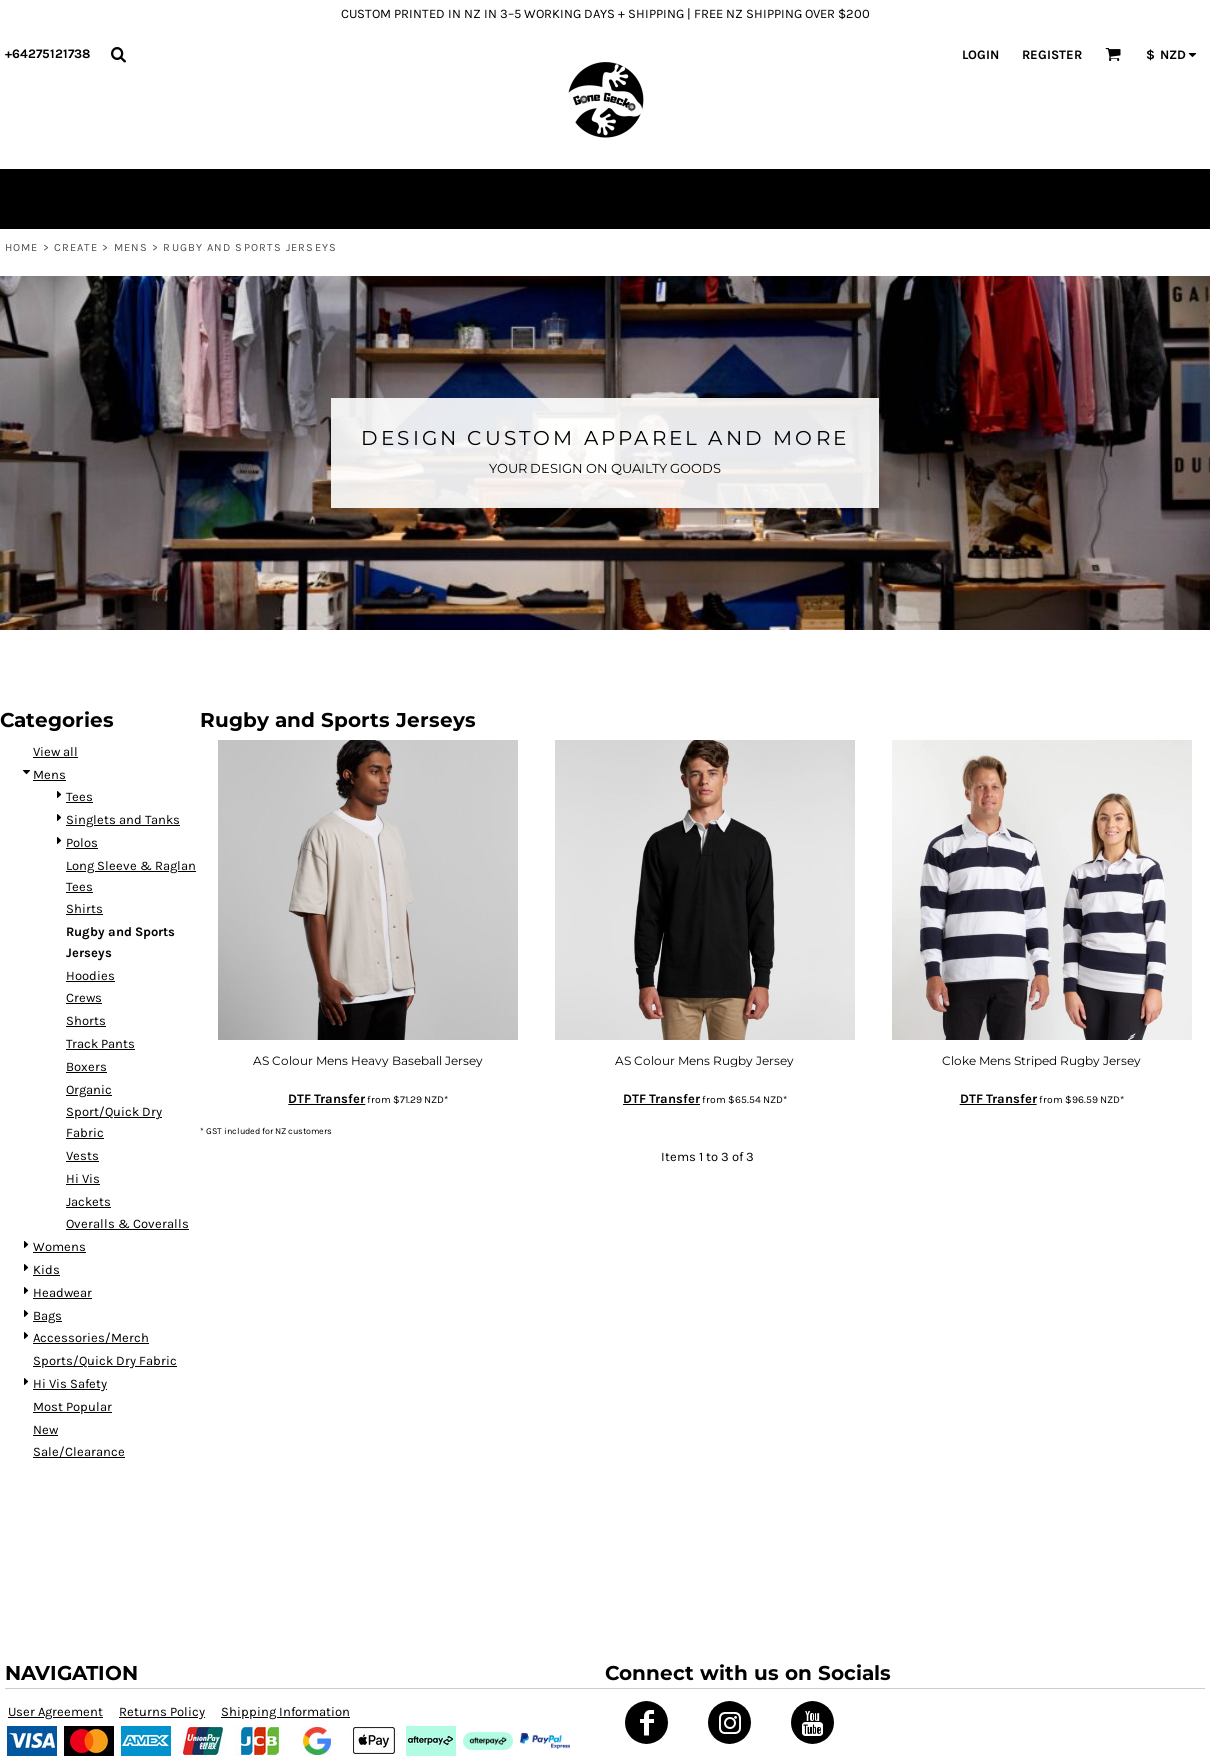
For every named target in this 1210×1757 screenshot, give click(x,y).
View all (55, 751)
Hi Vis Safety (70, 1383)
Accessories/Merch (91, 1337)
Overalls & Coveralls (127, 1223)
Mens (131, 247)
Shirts (84, 908)
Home (21, 247)
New (45, 1429)
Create (76, 247)
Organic (89, 1089)
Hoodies (90, 975)
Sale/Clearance (79, 1451)
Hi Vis (83, 1178)
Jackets (88, 1201)
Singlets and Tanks (123, 819)
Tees (79, 796)
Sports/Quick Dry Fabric (105, 1360)
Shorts (86, 1020)
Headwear (62, 1292)
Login (980, 54)
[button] (118, 54)
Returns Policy (162, 1711)
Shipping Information (285, 1711)
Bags (47, 1315)
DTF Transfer (326, 1098)
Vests (82, 1155)
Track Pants (100, 1043)
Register (1052, 54)
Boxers (86, 1066)
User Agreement (55, 1711)
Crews (84, 997)
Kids (46, 1269)
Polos (82, 842)
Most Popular (72, 1406)
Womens (59, 1246)
